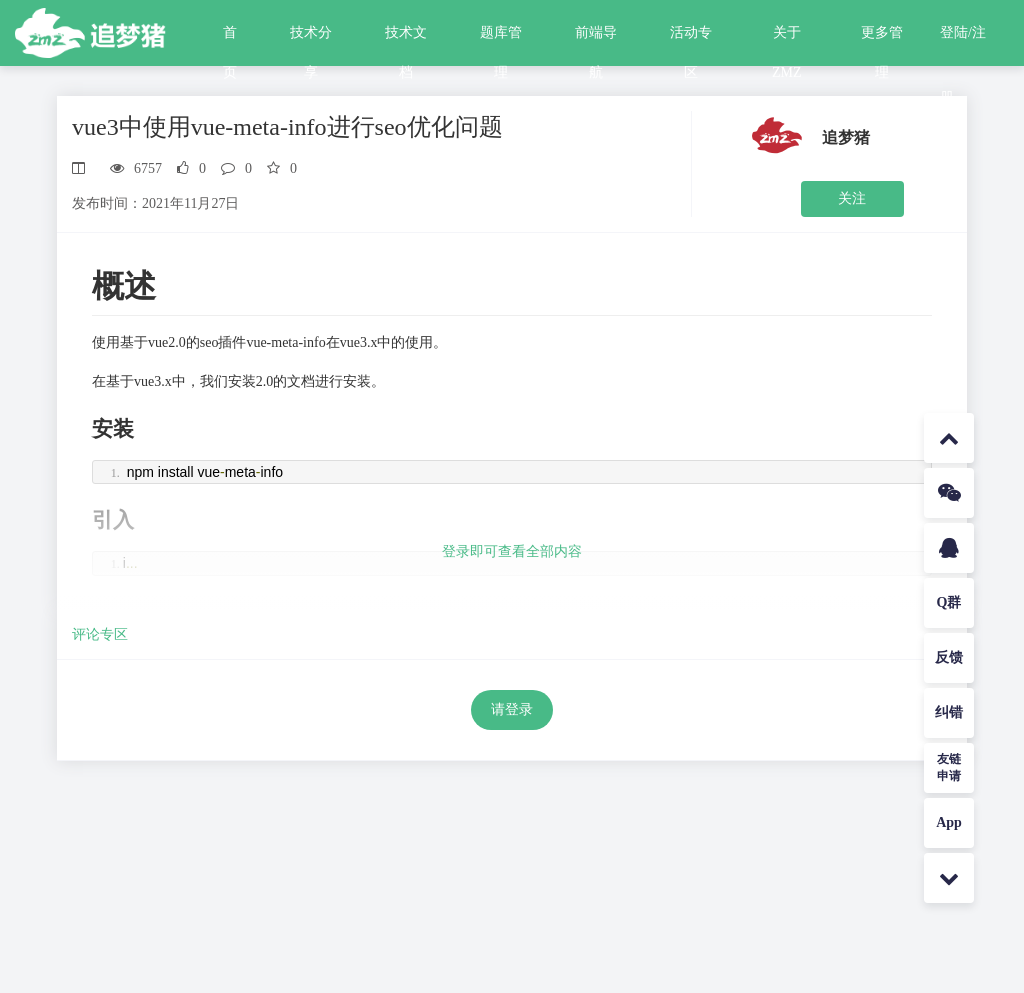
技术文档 (406, 39)
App (949, 822)
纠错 (949, 712)
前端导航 (596, 39)
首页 (230, 39)
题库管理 (501, 39)
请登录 (512, 709)
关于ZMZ (787, 39)
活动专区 (691, 39)
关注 (852, 198)
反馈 (949, 657)
